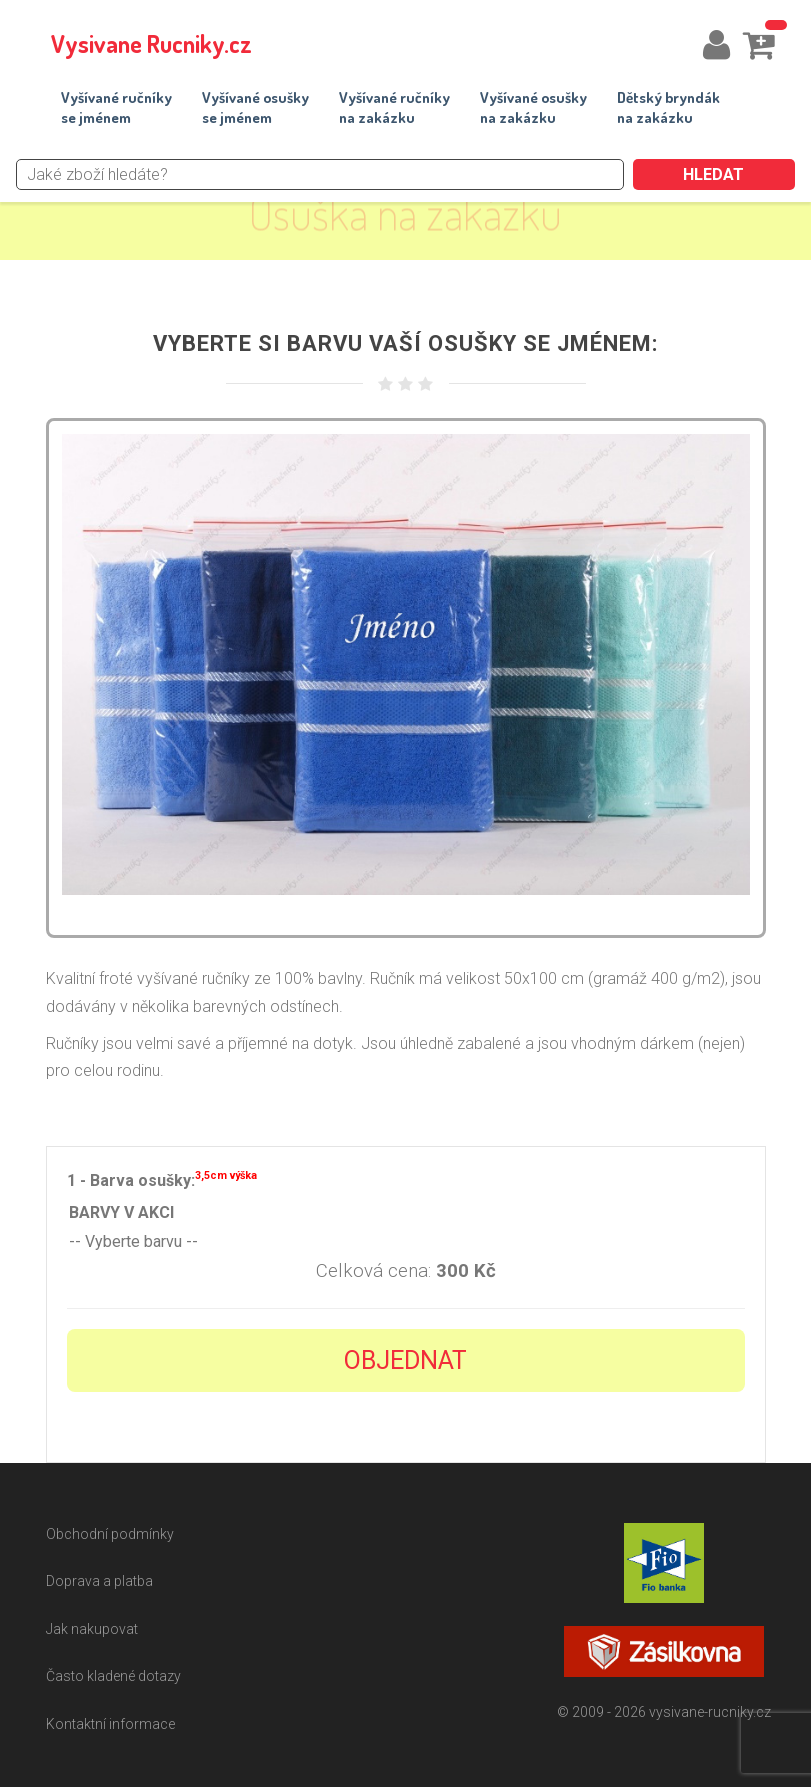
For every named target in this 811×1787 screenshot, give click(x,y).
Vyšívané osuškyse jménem (255, 107)
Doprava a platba (99, 1581)
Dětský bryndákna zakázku (668, 107)
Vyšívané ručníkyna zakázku (394, 107)
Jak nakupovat (92, 1629)
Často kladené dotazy (113, 1676)
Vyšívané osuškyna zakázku (533, 107)
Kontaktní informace (110, 1724)
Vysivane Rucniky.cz (151, 43)
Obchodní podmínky (110, 1534)
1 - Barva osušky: (162, 1178)
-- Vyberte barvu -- (406, 1242)
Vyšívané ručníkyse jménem (116, 107)
